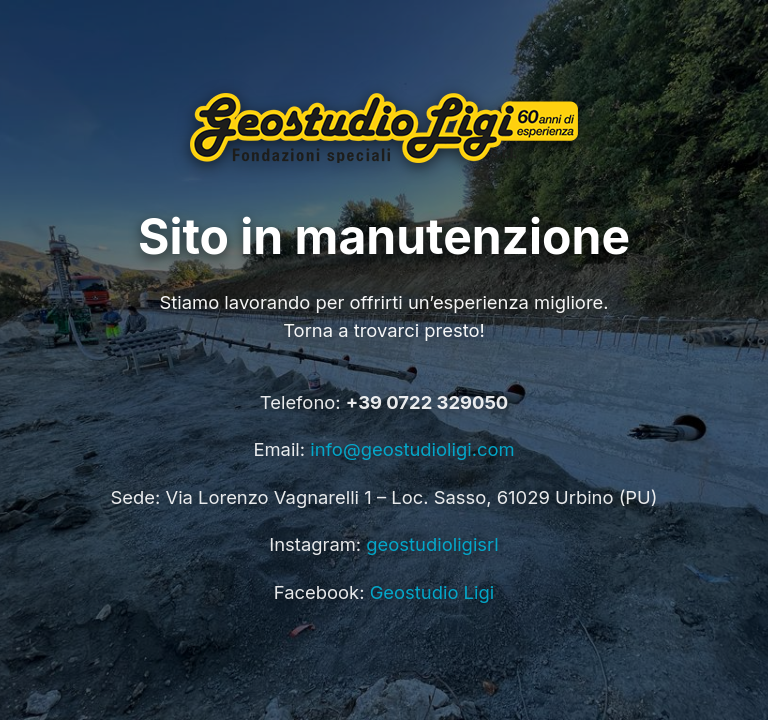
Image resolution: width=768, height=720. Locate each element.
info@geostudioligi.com (412, 449)
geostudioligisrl (432, 544)
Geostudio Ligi (432, 592)
